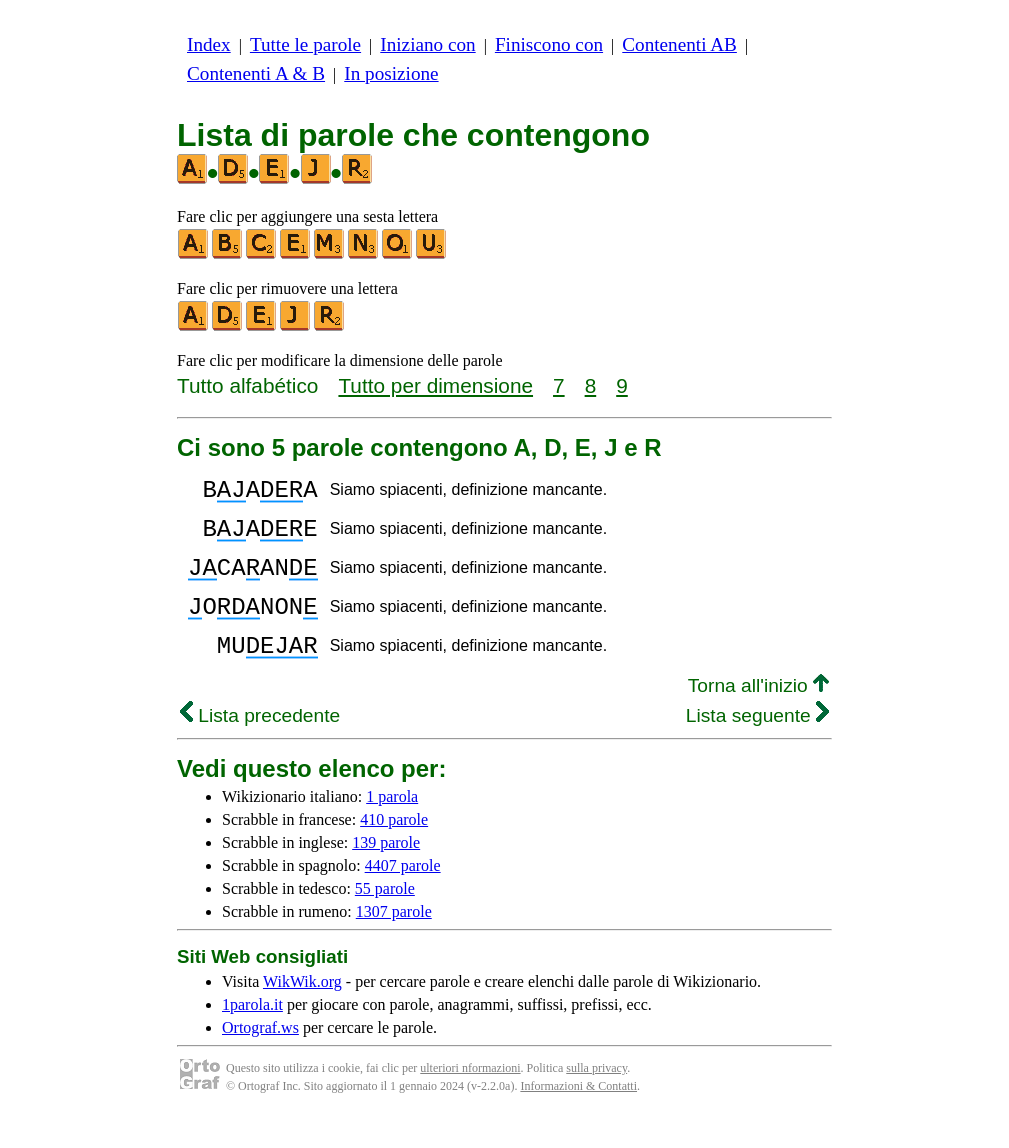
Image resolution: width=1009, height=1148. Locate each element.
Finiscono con (549, 44)
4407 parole (403, 895)
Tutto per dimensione (435, 385)
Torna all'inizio (758, 715)
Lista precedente (260, 745)
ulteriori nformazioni (470, 1098)
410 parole (394, 849)
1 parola (392, 826)
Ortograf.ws (260, 1057)
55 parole (385, 918)
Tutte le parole (305, 44)
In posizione (391, 73)
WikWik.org (302, 1011)
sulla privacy (596, 1098)
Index (209, 44)
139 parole (386, 872)
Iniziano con (427, 44)
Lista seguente (757, 745)
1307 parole (394, 941)
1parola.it (252, 1034)
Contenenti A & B (256, 73)
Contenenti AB (679, 44)
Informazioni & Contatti (578, 1116)
